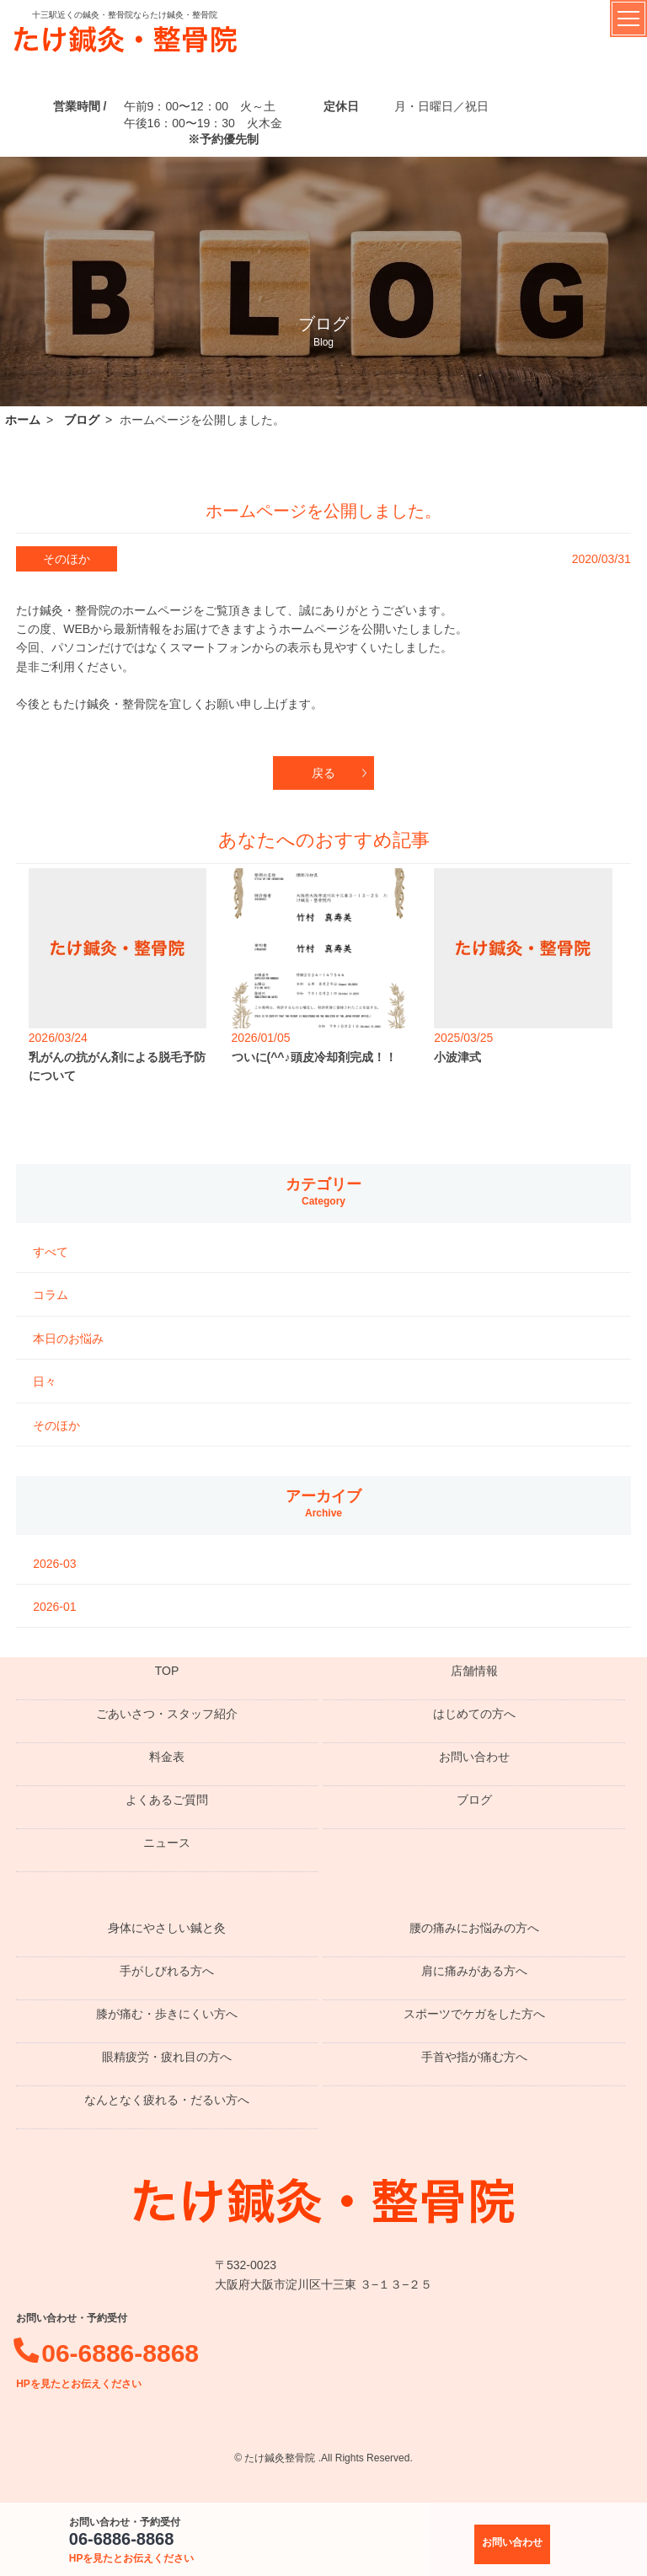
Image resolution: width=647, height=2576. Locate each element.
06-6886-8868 (132, 2547)
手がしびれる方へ (167, 1971)
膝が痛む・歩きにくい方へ (167, 2014)
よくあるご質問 (167, 1799)
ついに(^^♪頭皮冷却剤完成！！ (314, 1057)
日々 (44, 1381)
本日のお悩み (68, 1338)
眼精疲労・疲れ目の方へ (167, 2056)
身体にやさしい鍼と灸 (167, 1928)
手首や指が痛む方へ (474, 2056)
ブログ (474, 1799)
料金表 (166, 1756)
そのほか (56, 1425)
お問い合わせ (474, 1756)
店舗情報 (474, 1670)
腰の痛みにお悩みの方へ (474, 1928)
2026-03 (54, 1563)
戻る (323, 773)
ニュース (166, 1842)
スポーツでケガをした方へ (474, 2014)
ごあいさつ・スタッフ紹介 (167, 1713)
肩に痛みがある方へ (474, 1971)
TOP (167, 1670)
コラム (50, 1294)
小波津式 (457, 1057)
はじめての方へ (474, 1713)
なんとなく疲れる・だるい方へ (166, 2099)
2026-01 (54, 1606)
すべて (50, 1251)
